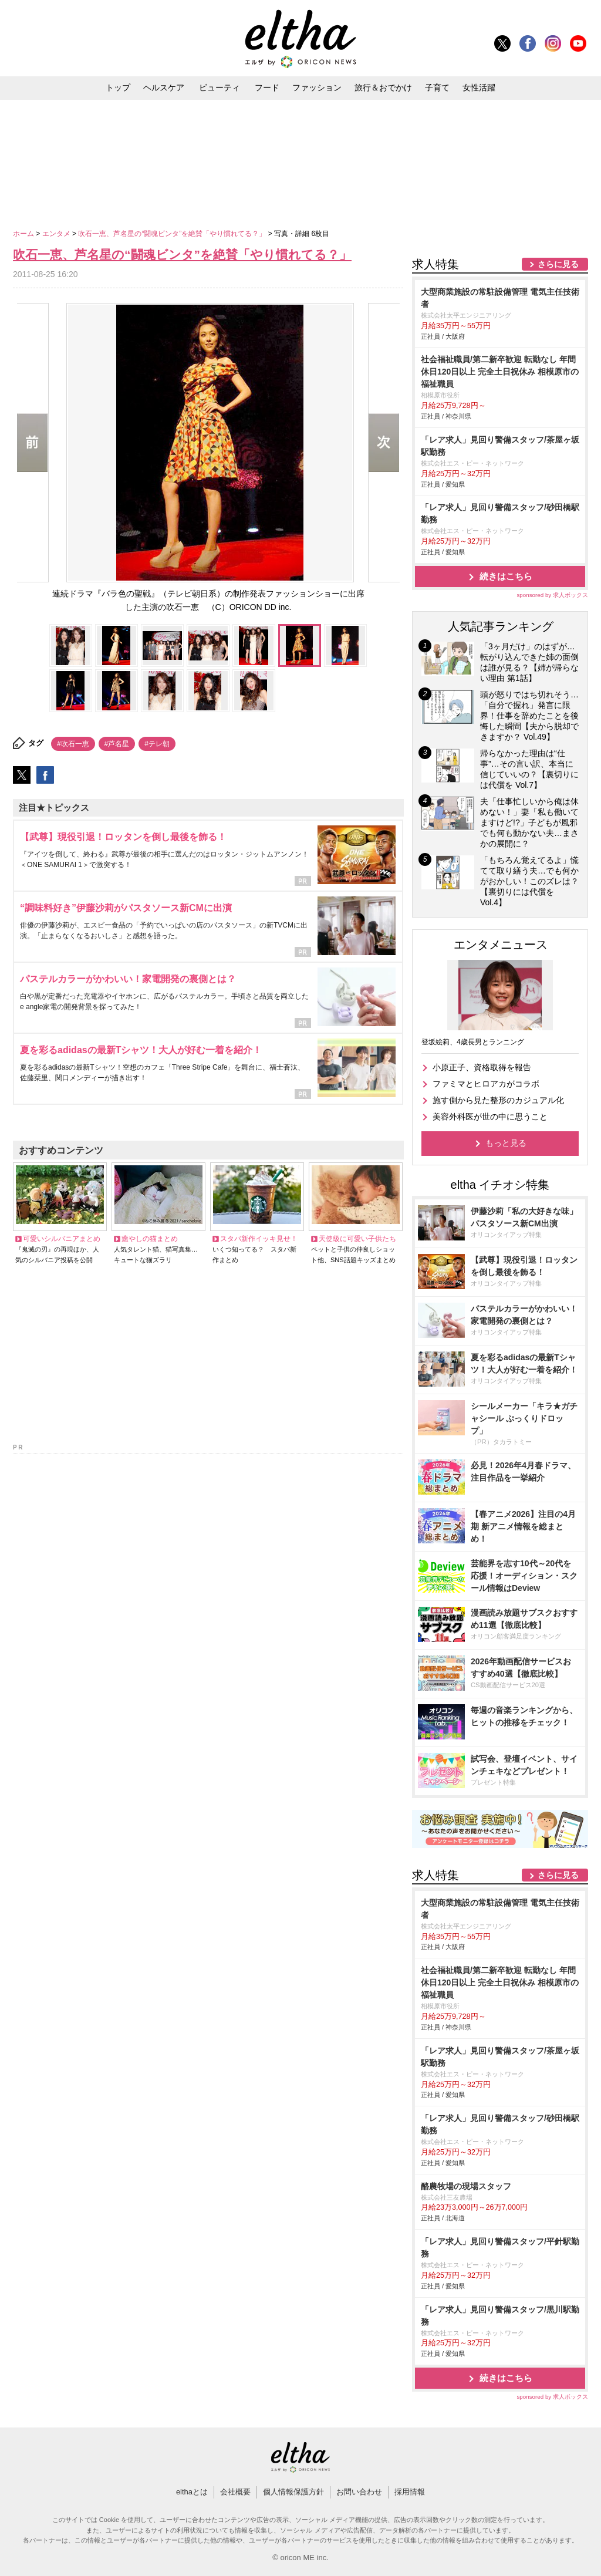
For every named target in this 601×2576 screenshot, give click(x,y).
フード (267, 87)
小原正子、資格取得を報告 (482, 1067)
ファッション (317, 87)
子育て (437, 87)
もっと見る (505, 1143)
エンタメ (57, 234)
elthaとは (192, 2491)
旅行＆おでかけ (383, 87)
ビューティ (219, 87)
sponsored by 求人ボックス (552, 595)
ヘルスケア (163, 87)
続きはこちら (506, 576)
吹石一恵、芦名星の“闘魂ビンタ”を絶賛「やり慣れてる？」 (173, 234)
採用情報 (409, 2491)
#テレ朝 (157, 744)
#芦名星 (117, 744)
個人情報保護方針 (293, 2491)
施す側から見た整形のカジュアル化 (498, 1100)
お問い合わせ (359, 2491)
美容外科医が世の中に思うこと (490, 1116)
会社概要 (235, 2491)
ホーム (24, 234)
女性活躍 (478, 87)
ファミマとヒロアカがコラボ (486, 1083)
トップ (118, 87)
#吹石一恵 (73, 744)
